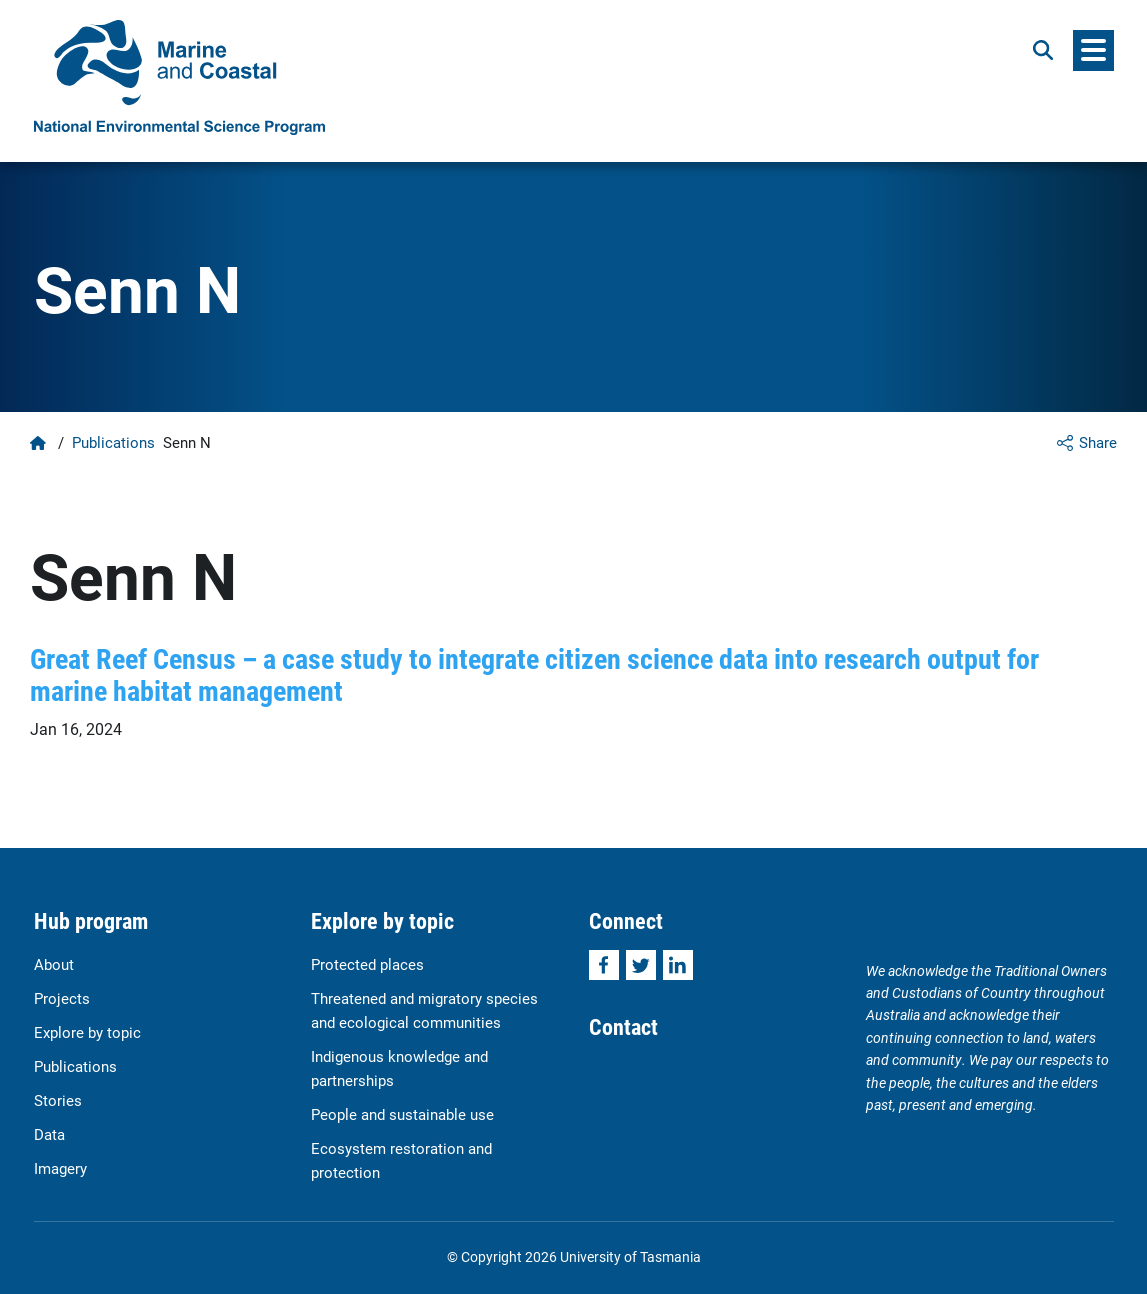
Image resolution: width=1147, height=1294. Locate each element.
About (54, 964)
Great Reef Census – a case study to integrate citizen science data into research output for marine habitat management (534, 674)
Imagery (60, 1168)
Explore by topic (87, 1032)
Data (49, 1134)
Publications (113, 442)
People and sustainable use (402, 1114)
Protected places (367, 964)
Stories (58, 1100)
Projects (62, 998)
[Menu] (1093, 50)
